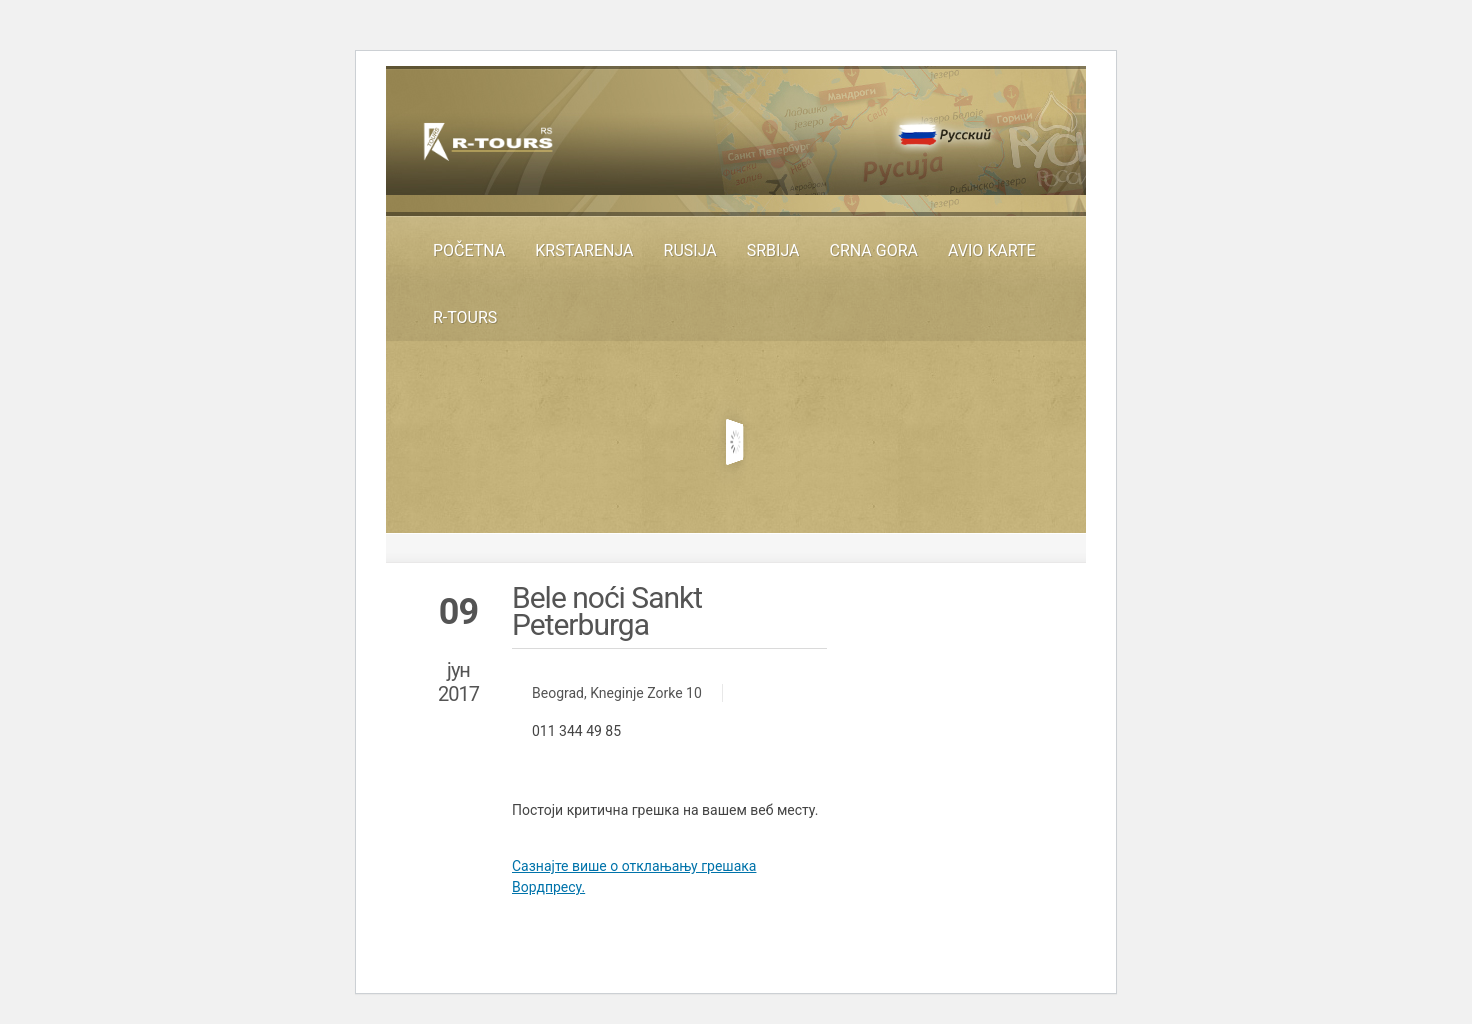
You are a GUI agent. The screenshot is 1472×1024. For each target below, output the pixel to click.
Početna (469, 250)
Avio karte (992, 250)
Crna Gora (874, 250)
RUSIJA (690, 250)
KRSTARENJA (584, 250)
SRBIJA (773, 250)
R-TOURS (465, 317)
